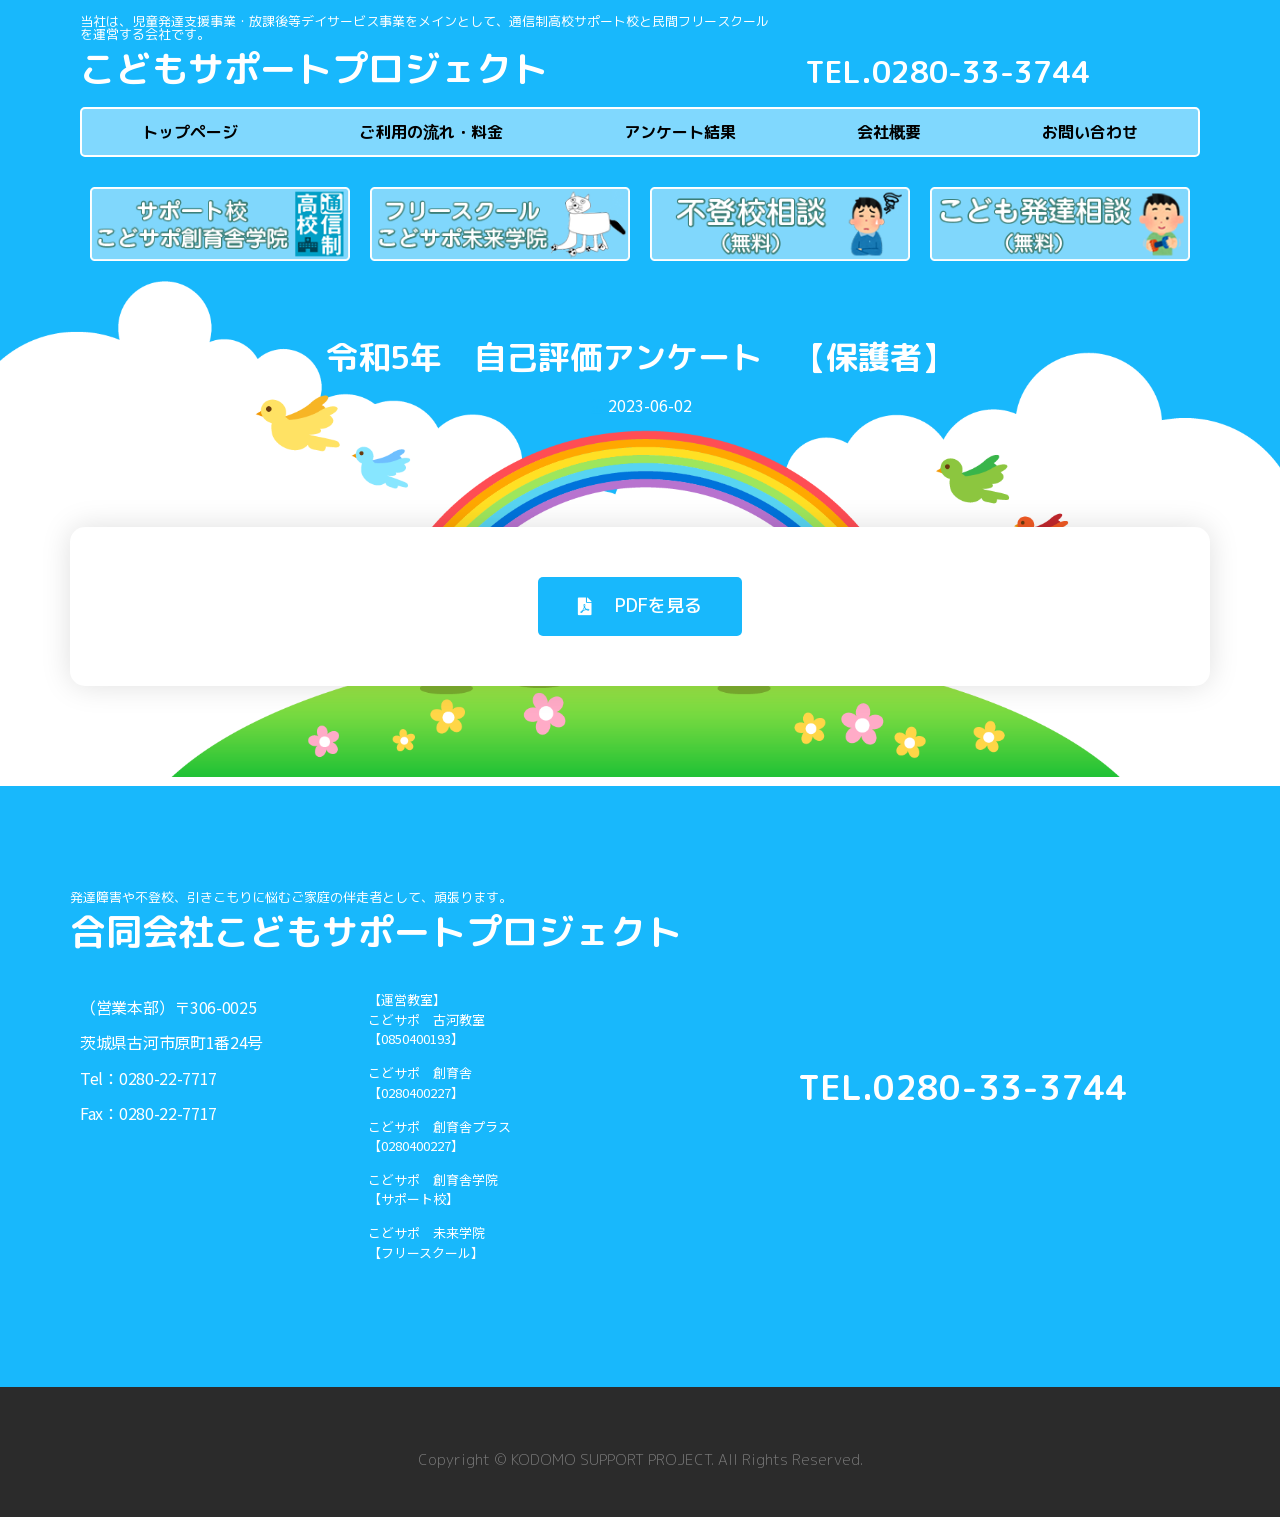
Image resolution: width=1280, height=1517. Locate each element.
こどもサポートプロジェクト (314, 68)
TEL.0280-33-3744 (947, 72)
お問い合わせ (1090, 132)
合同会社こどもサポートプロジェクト (376, 931)
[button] (640, 606)
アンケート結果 (680, 132)
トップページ (190, 132)
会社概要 (889, 132)
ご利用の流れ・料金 (431, 132)
